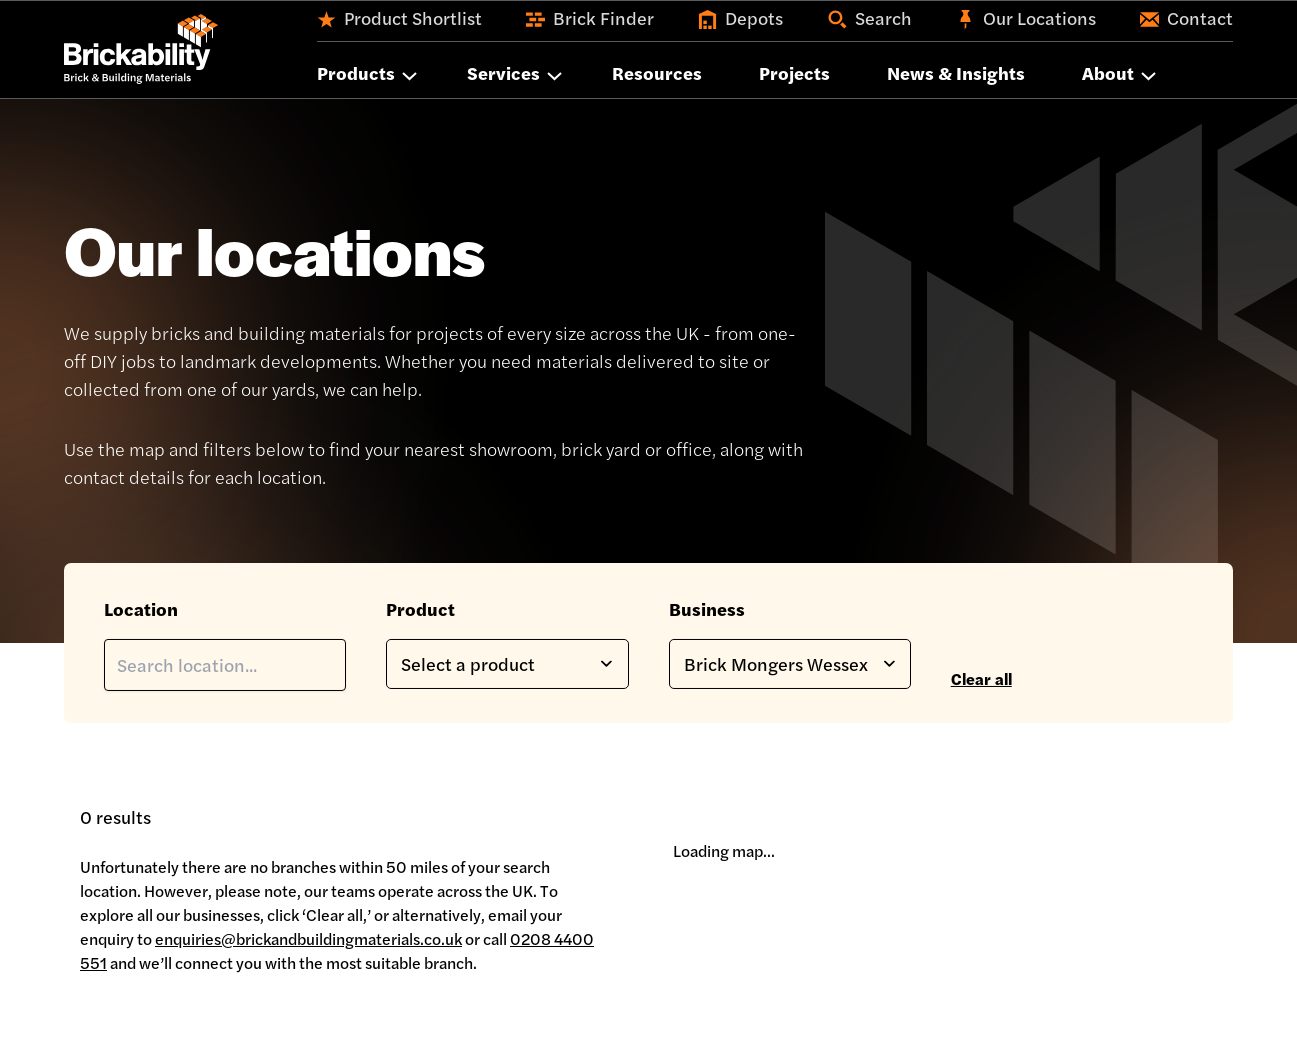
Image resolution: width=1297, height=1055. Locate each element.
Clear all (981, 678)
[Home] (141, 49)
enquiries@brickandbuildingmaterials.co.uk (308, 938)
